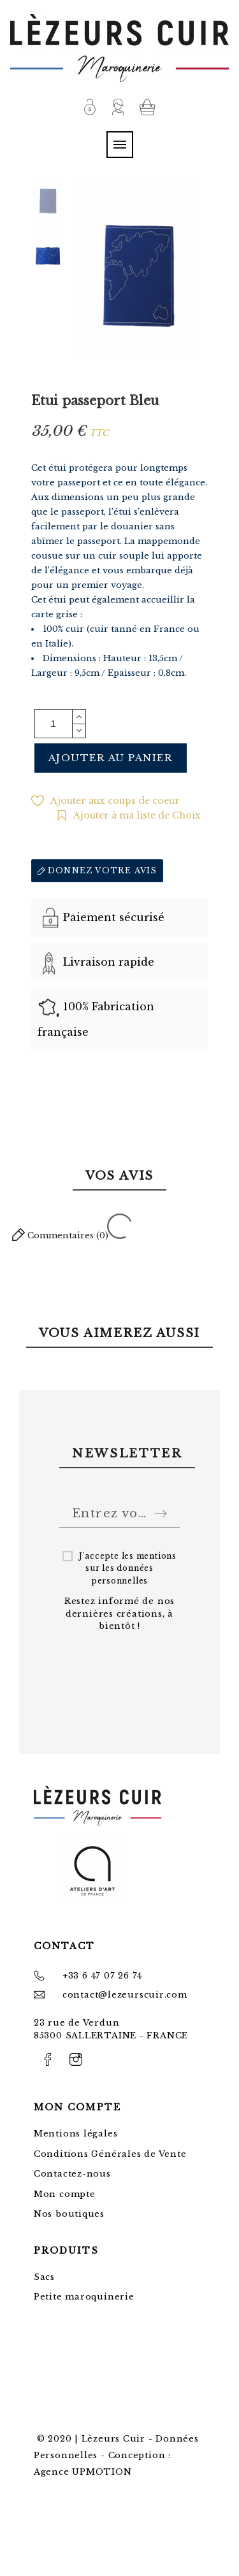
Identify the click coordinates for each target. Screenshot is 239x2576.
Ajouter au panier (110, 758)
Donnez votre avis (97, 870)
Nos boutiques (69, 2213)
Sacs (44, 2277)
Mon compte (65, 2194)
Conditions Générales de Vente (110, 2154)
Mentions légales (75, 2133)
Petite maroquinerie (84, 2296)
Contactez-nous (72, 2173)
